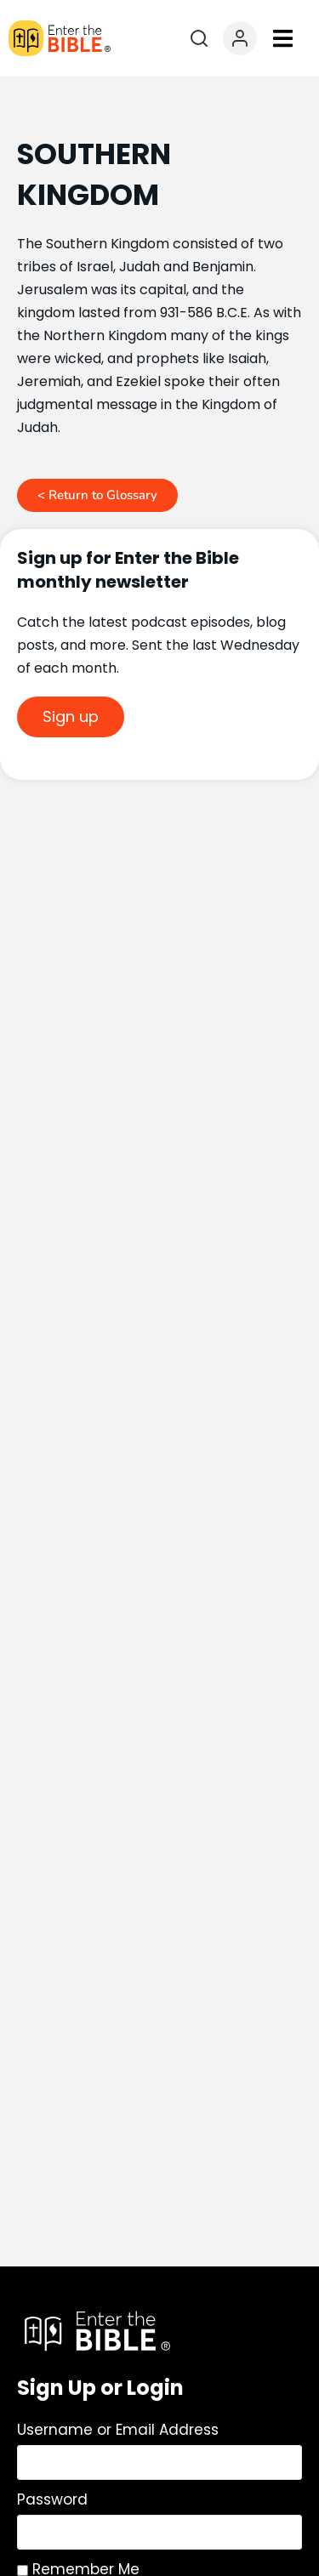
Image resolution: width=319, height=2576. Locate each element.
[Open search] (199, 38)
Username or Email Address (118, 2430)
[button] (283, 39)
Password (52, 2499)
